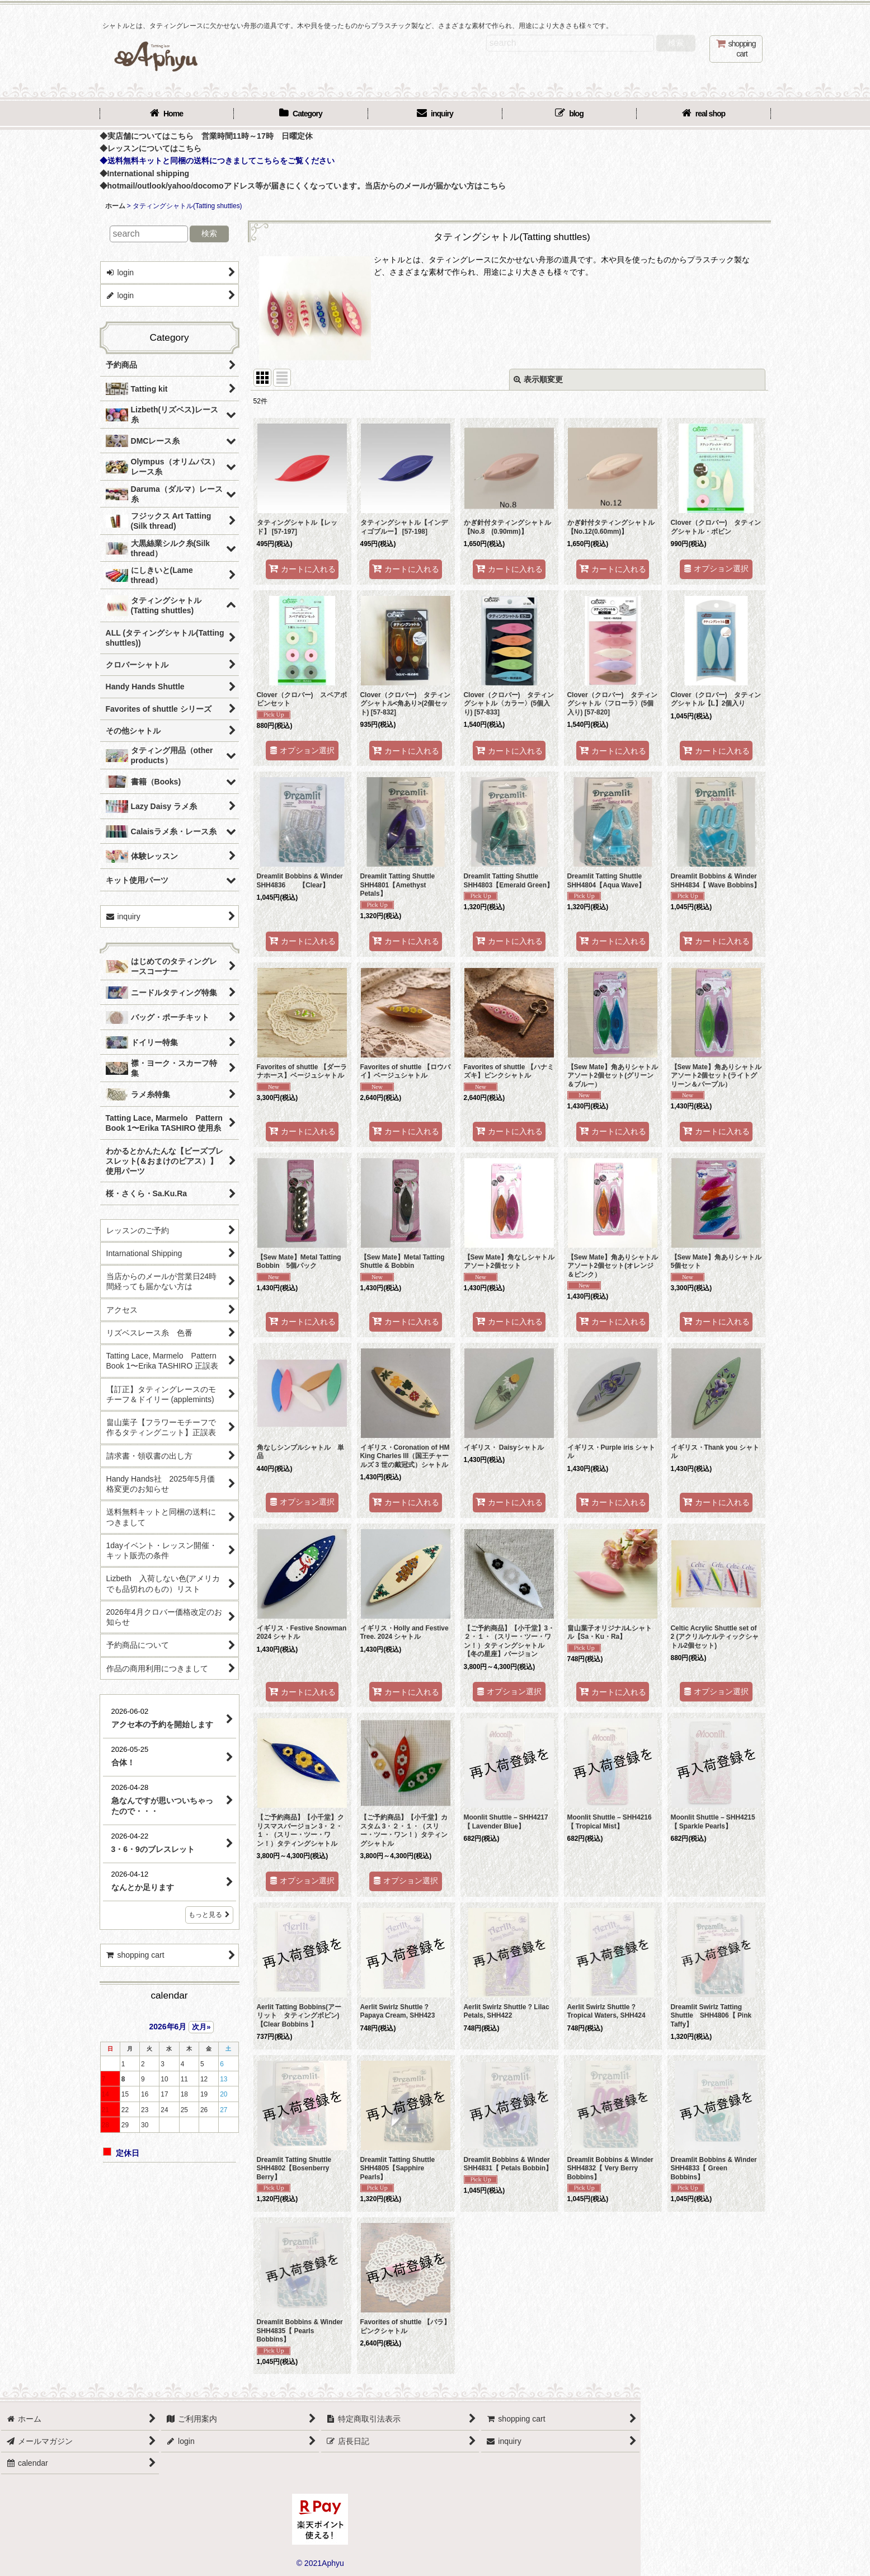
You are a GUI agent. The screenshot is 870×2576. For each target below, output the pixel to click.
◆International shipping (145, 173)
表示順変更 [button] (538, 379)
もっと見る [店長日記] (209, 1915)
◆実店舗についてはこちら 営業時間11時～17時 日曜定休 (206, 135)
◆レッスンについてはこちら (150, 148)
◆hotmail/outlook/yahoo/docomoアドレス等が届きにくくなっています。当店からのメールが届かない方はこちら (303, 185)
